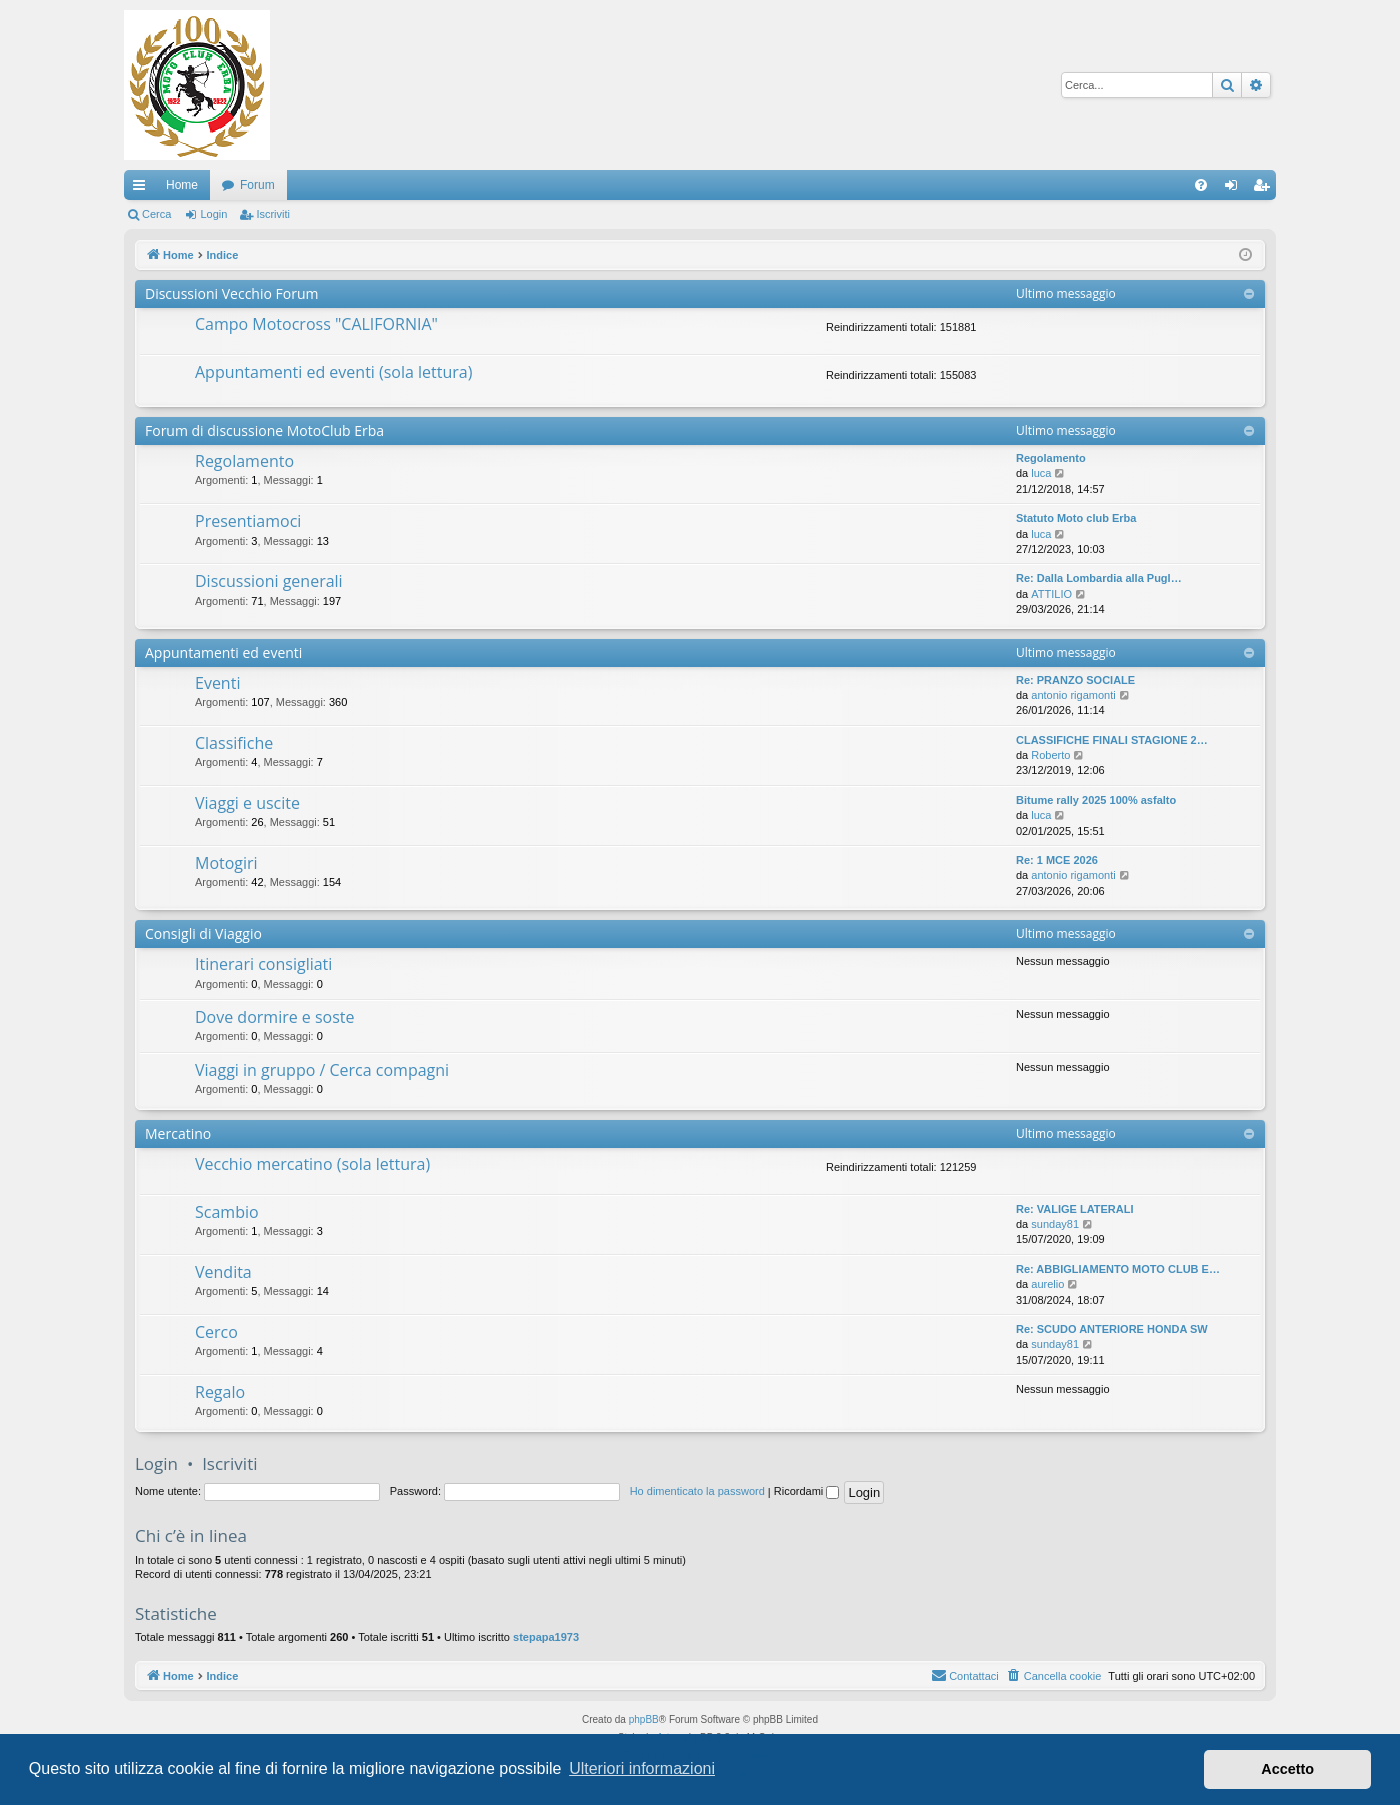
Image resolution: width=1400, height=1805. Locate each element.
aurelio (1047, 1284)
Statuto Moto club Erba (1076, 518)
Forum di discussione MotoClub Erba (264, 430)
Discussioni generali (269, 581)
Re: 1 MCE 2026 (1057, 860)
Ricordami (807, 1491)
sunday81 (1055, 1224)
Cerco (216, 1332)
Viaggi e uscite (247, 803)
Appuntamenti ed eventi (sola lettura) (333, 372)
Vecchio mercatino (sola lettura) (312, 1164)
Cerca (156, 214)
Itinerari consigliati (263, 964)
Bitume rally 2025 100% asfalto (1096, 800)
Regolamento (244, 461)
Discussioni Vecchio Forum (231, 293)
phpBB (644, 1719)
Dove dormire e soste (275, 1017)
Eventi (217, 683)
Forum (257, 185)
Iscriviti (273, 214)
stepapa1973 (546, 1637)
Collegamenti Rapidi (143, 189)
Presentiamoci (248, 521)
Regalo (220, 1392)
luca (1041, 473)
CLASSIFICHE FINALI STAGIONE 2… (1112, 740)
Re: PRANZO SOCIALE (1075, 680)
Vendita (223, 1272)
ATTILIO (1051, 594)
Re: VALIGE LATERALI (1075, 1209)
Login (213, 214)
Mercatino (178, 1133)
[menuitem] (1201, 185)
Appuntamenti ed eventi (223, 652)
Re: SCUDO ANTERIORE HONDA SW (1112, 1329)
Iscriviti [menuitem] (1265, 189)
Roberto (1050, 755)
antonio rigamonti (1073, 695)
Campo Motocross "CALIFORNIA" (316, 324)
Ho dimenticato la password (697, 1491)
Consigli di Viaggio (203, 933)
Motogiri (226, 863)
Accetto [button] (1287, 1769)
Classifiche (234, 743)
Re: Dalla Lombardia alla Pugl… (1099, 578)
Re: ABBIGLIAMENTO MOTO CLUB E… (1118, 1269)
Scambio (227, 1212)
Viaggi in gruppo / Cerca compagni (322, 1070)
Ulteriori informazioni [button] (642, 1768)
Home (182, 185)
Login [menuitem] (1235, 189)
